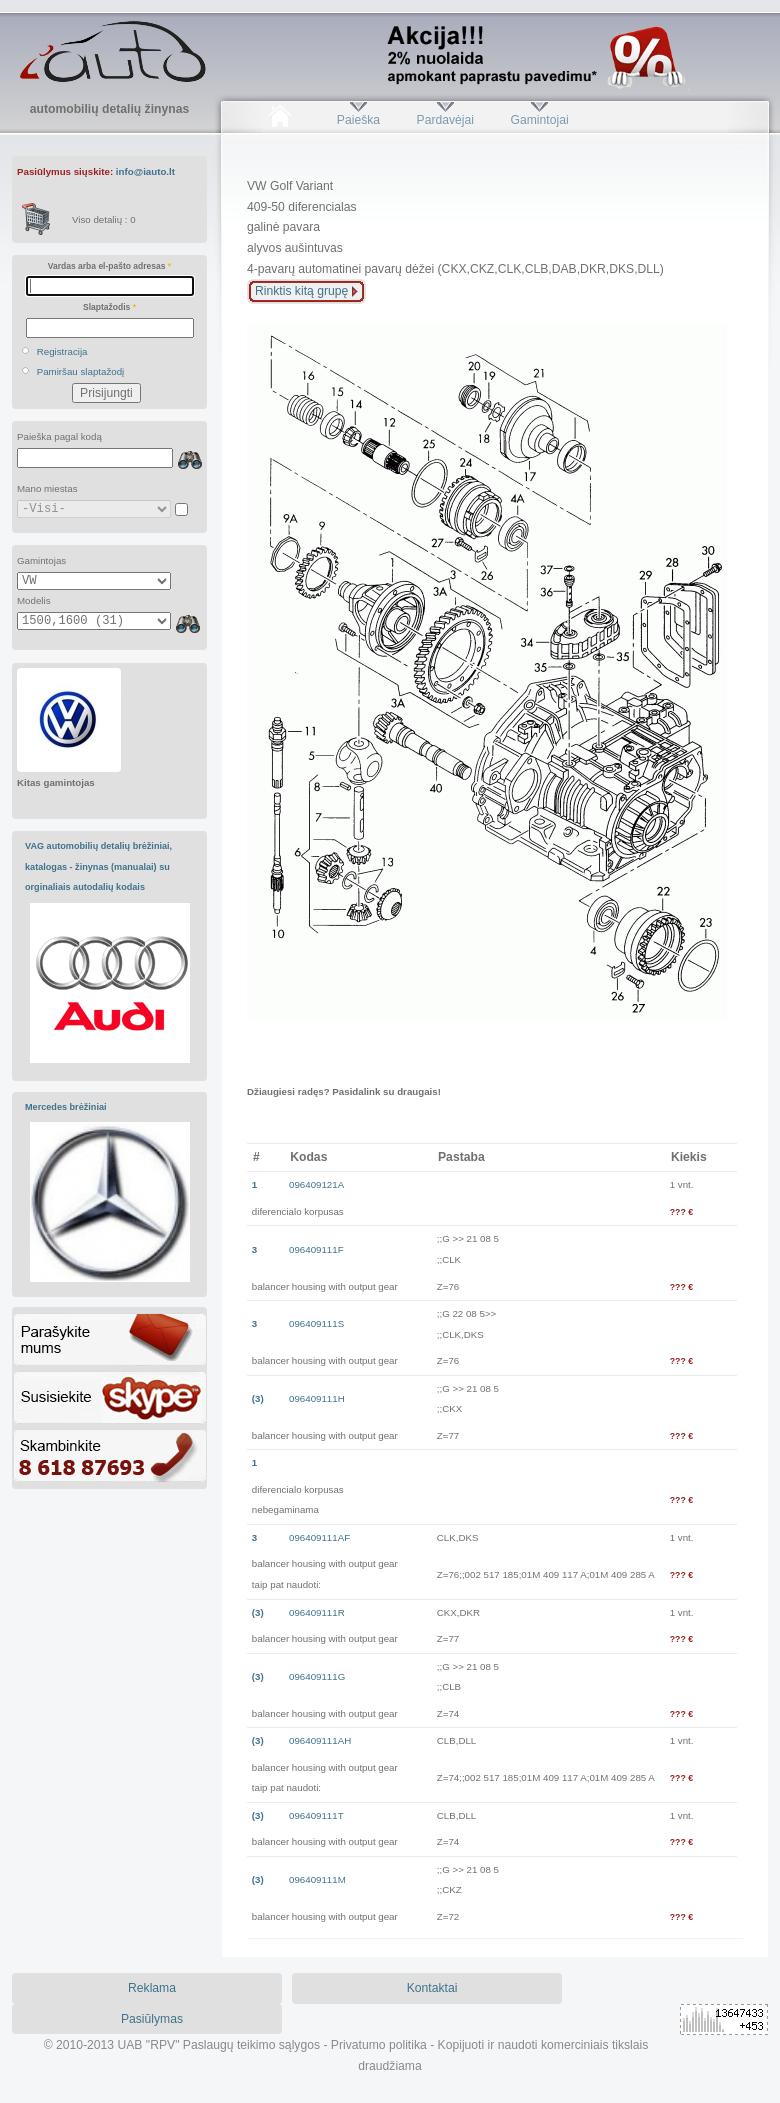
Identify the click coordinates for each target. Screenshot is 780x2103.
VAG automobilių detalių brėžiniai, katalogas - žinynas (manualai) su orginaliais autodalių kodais (98, 866)
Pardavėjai (445, 120)
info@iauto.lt (145, 171)
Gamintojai (539, 120)
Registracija (62, 351)
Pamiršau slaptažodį (81, 371)
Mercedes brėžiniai (66, 1107)
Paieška (358, 120)
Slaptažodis (109, 307)
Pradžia (279, 120)
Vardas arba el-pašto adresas (109, 266)
